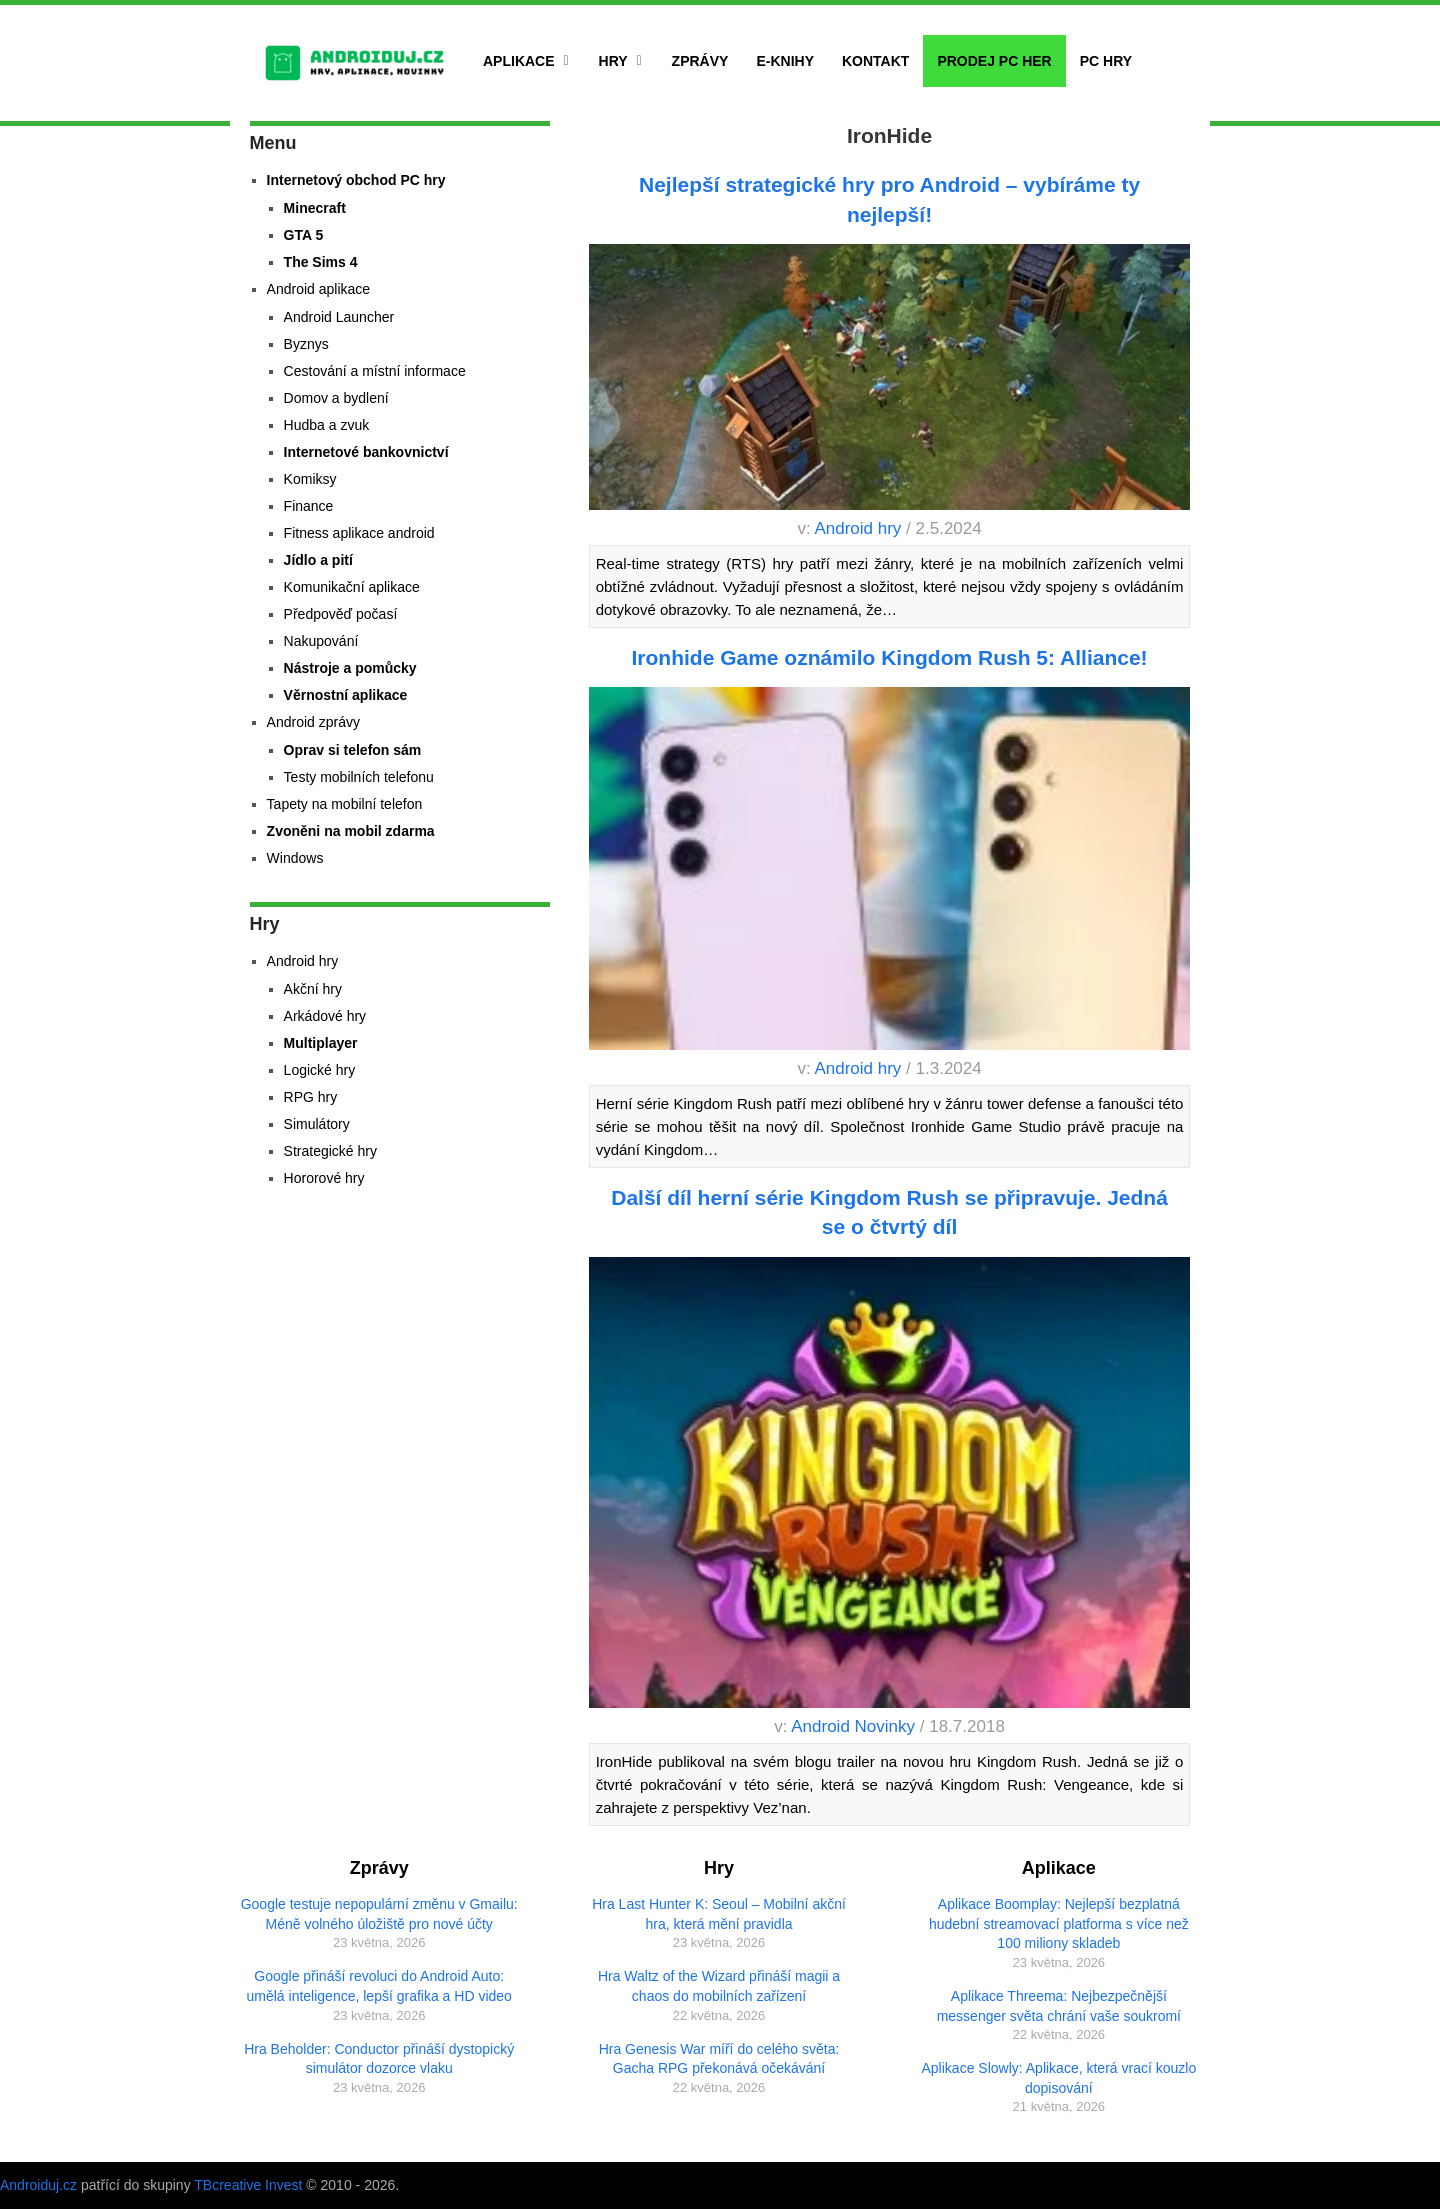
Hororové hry (324, 1178)
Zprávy (700, 61)
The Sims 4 (321, 262)
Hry (613, 61)
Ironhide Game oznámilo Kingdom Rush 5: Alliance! (889, 657)
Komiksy (310, 479)
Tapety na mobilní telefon (345, 804)
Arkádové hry (325, 1016)
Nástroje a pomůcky (350, 668)
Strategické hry (330, 1151)
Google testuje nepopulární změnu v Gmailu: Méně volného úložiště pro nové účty (379, 1914)
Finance (309, 506)
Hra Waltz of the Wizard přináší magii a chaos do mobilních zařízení (719, 1986)
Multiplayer (321, 1043)
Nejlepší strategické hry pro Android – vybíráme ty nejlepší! (889, 199)
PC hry (1106, 61)
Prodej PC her (994, 61)
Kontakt (875, 61)
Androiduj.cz (38, 2185)
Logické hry (320, 1070)
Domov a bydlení (336, 398)
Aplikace (519, 61)
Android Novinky (853, 1726)
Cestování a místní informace (375, 371)
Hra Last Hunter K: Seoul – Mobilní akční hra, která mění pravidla (719, 1914)
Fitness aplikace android (359, 533)
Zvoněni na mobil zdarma (351, 831)
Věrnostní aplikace (346, 695)
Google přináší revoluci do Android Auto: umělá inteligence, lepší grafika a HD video (379, 1986)
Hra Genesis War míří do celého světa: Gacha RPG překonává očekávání (719, 2059)
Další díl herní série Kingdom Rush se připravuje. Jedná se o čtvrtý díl (889, 1212)
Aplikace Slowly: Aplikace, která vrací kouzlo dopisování (1059, 2078)
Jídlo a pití (318, 560)
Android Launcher (339, 317)
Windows (295, 858)
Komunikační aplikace (352, 587)
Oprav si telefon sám (353, 750)
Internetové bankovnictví (366, 452)
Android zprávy (313, 722)
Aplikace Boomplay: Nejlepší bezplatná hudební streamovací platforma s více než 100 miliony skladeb (1059, 1923)
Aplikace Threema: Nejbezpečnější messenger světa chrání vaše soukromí (1059, 2006)
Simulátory (317, 1124)
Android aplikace (319, 289)
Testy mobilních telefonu (359, 777)
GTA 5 (304, 235)
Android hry (857, 528)
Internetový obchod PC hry (356, 180)
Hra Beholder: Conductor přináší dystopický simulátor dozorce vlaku (379, 2059)
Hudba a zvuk (327, 425)
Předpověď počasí (341, 614)
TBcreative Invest (248, 2185)
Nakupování (321, 641)
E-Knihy (785, 61)
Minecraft (315, 208)
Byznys (306, 344)
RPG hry (311, 1097)
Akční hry (313, 989)
